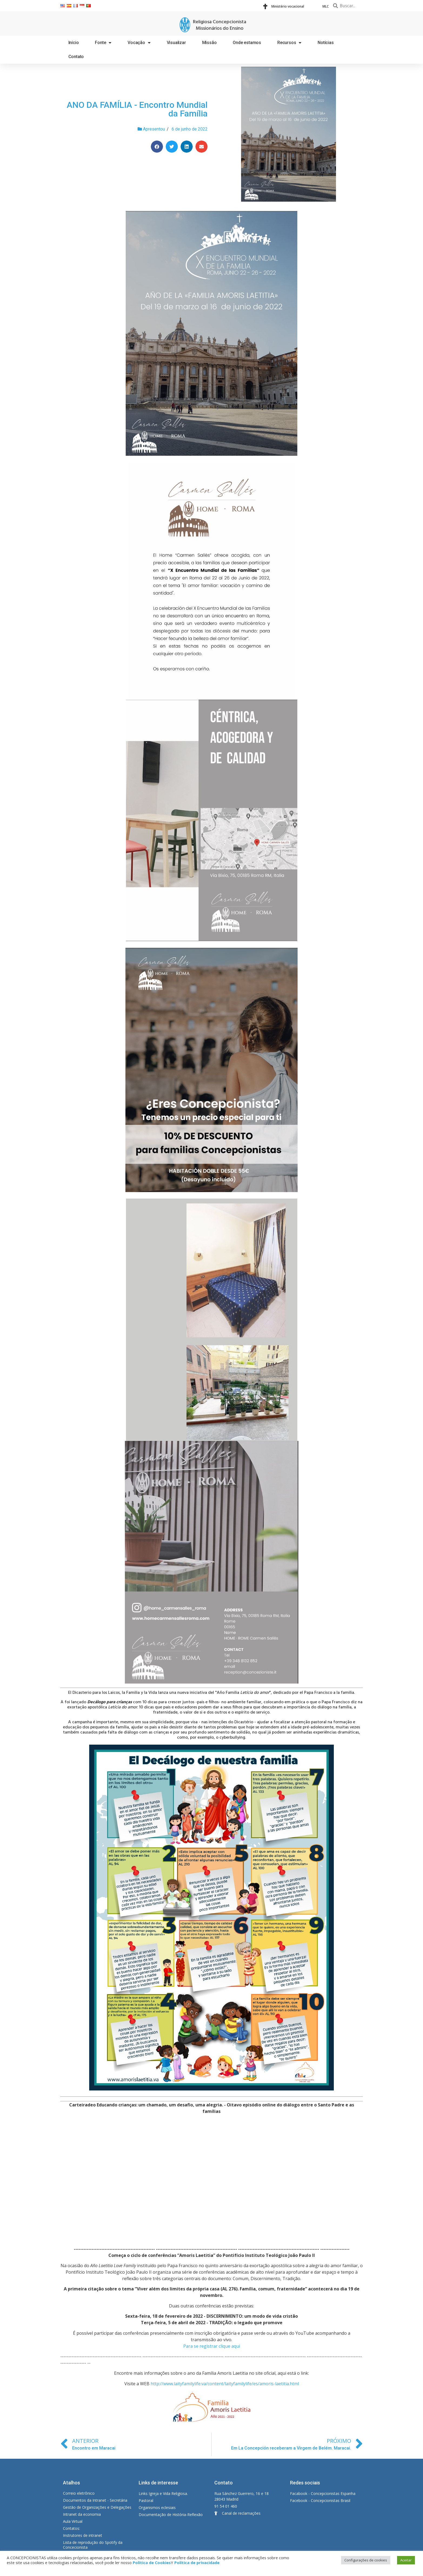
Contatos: (71, 2528)
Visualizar (176, 42)
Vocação (139, 43)
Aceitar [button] (406, 2560)
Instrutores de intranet (82, 2535)
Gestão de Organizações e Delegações (97, 2507)
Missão (209, 42)
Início (73, 42)
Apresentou (154, 129)
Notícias (326, 42)
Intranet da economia (82, 2514)
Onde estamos (247, 42)
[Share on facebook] (157, 146)
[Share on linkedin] (187, 146)
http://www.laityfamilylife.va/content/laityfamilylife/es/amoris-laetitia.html (225, 2384)
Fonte (103, 43)
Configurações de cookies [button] (365, 2560)
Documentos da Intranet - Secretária (95, 2500)
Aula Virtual (72, 2521)
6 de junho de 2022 (190, 129)
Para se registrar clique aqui (211, 2346)
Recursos (289, 43)
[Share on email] (201, 146)
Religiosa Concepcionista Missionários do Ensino (219, 25)
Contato (76, 56)
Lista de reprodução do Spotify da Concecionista (92, 2545)
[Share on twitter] (172, 146)
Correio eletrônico (79, 2493)
